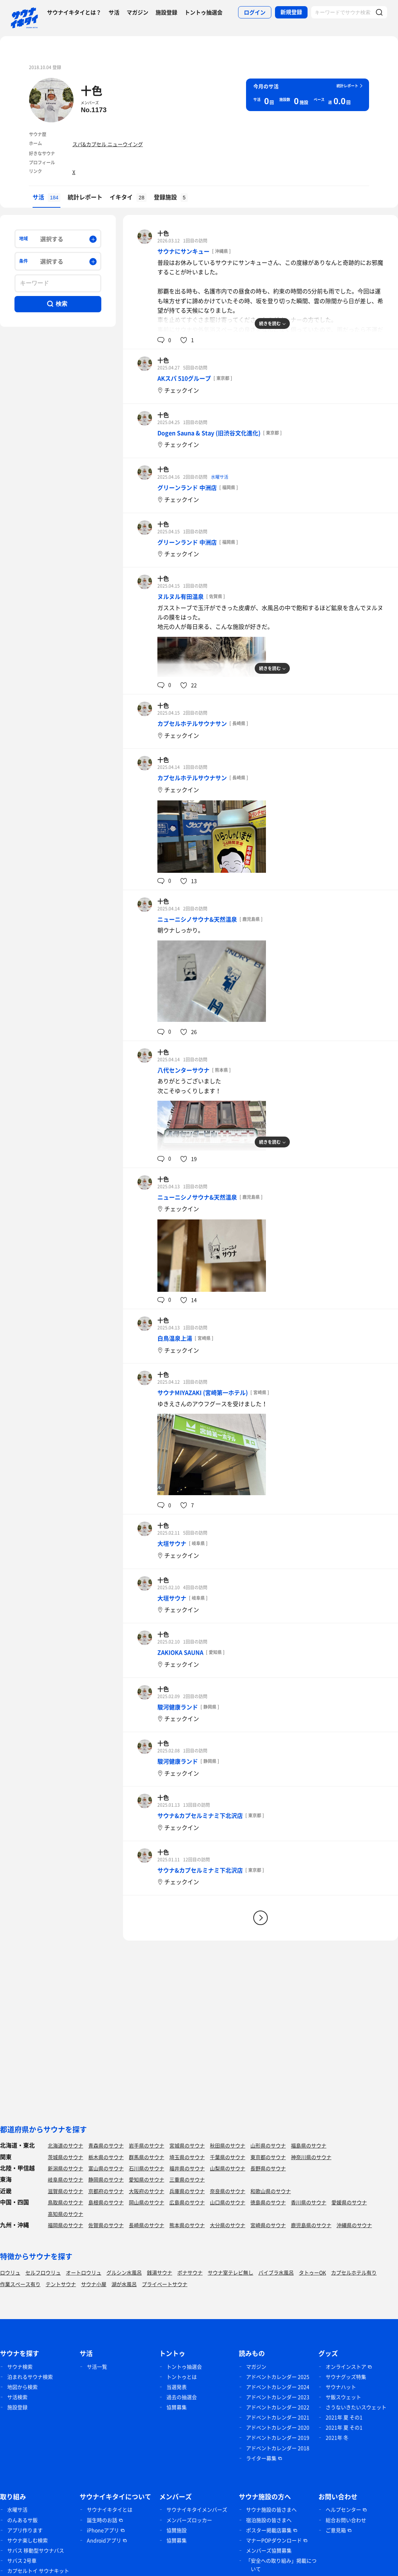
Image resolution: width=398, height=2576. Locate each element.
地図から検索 (22, 2386)
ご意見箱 (336, 2530)
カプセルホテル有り (354, 2272)
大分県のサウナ (227, 2225)
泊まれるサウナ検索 (30, 2376)
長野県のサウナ (268, 2168)
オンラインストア (346, 2366)
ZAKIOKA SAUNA (180, 1652)
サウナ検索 (20, 2366)
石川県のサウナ (146, 2168)
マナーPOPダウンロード (274, 2540)
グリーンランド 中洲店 (187, 487)
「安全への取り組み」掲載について (281, 2564)
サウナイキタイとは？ (74, 12)
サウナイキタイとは (109, 2509)
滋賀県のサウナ (65, 2191)
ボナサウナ (190, 2272)
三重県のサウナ (187, 2179)
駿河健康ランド (177, 1706)
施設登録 (166, 12)
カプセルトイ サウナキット (38, 2570)
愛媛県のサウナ (349, 2202)
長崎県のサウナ (146, 2225)
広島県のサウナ (187, 2202)
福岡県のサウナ (65, 2225)
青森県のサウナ (106, 2145)
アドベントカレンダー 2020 (277, 2427)
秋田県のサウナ (227, 2145)
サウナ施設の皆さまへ (271, 2509)
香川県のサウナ (308, 2202)
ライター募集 (261, 2458)
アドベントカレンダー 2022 (277, 2407)
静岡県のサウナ (106, 2179)
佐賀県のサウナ (106, 2225)
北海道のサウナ (65, 2145)
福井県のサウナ (187, 2168)
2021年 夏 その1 (344, 2417)
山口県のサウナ (227, 2202)
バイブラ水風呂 (276, 2272)
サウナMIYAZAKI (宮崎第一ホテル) (202, 1392)
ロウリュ (10, 2272)
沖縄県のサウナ (354, 2225)
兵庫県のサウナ (187, 2191)
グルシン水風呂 (124, 2272)
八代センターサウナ (183, 1070)
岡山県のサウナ (146, 2202)
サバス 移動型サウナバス (35, 2550)
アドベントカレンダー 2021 (277, 2417)
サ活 (114, 12)
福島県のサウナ (308, 2145)
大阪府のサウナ (146, 2191)
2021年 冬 (337, 2437)
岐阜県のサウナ (65, 2179)
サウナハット (341, 2386)
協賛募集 (176, 2407)
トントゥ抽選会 (204, 12)
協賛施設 (176, 2530)
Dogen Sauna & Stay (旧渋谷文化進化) (209, 432)
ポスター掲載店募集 (269, 2530)
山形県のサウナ (268, 2145)
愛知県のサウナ (146, 2179)
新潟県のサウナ (65, 2168)
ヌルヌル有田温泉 (180, 596)
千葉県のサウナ (227, 2157)
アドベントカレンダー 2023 (277, 2397)
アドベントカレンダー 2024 (277, 2386)
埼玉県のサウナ (187, 2157)
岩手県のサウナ (146, 2145)
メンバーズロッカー (189, 2520)
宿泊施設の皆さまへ (269, 2520)
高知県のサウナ (65, 2213)
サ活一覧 (97, 2366)
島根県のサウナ (106, 2202)
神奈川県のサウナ (311, 2157)
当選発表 (176, 2386)
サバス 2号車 (22, 2560)
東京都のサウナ (268, 2157)
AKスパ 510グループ (184, 378)
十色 (91, 90)
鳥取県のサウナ (65, 2202)
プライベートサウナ (164, 2284)
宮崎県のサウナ (268, 2225)
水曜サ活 (219, 477)
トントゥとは (181, 2376)
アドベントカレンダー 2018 (277, 2448)
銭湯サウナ (159, 2272)
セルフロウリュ (43, 2272)
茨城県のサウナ (65, 2157)
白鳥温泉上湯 (174, 1338)
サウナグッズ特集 (346, 2376)
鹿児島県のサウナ (311, 2225)
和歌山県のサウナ (270, 2191)
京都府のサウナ (106, 2191)
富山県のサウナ (106, 2168)
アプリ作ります (25, 2530)
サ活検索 (17, 2397)
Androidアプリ (104, 2540)
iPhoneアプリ (103, 2530)
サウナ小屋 (93, 2284)
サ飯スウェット (343, 2397)
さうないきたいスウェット (356, 2407)
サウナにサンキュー (183, 251)
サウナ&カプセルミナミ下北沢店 (200, 1815)
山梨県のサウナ (227, 2168)
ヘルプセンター (343, 2509)
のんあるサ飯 (22, 2520)
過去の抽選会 (181, 2397)
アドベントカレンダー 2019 (277, 2437)
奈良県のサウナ (227, 2191)
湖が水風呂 (124, 2284)
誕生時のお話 (102, 2520)
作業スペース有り (20, 2284)
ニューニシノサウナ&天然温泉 (197, 919)
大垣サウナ (171, 1543)
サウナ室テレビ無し (230, 2272)
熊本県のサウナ (187, 2225)
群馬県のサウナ (146, 2157)
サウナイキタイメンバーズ (196, 2509)
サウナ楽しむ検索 (27, 2540)
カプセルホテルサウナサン (192, 723)
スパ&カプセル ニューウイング (107, 144)
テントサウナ (61, 2284)
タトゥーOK (312, 2272)
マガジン (137, 12)
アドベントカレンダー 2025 (277, 2376)
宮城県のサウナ (187, 2145)
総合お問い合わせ (346, 2520)
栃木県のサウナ (106, 2157)
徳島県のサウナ (268, 2202)
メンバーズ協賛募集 (269, 2550)
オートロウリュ (83, 2272)
